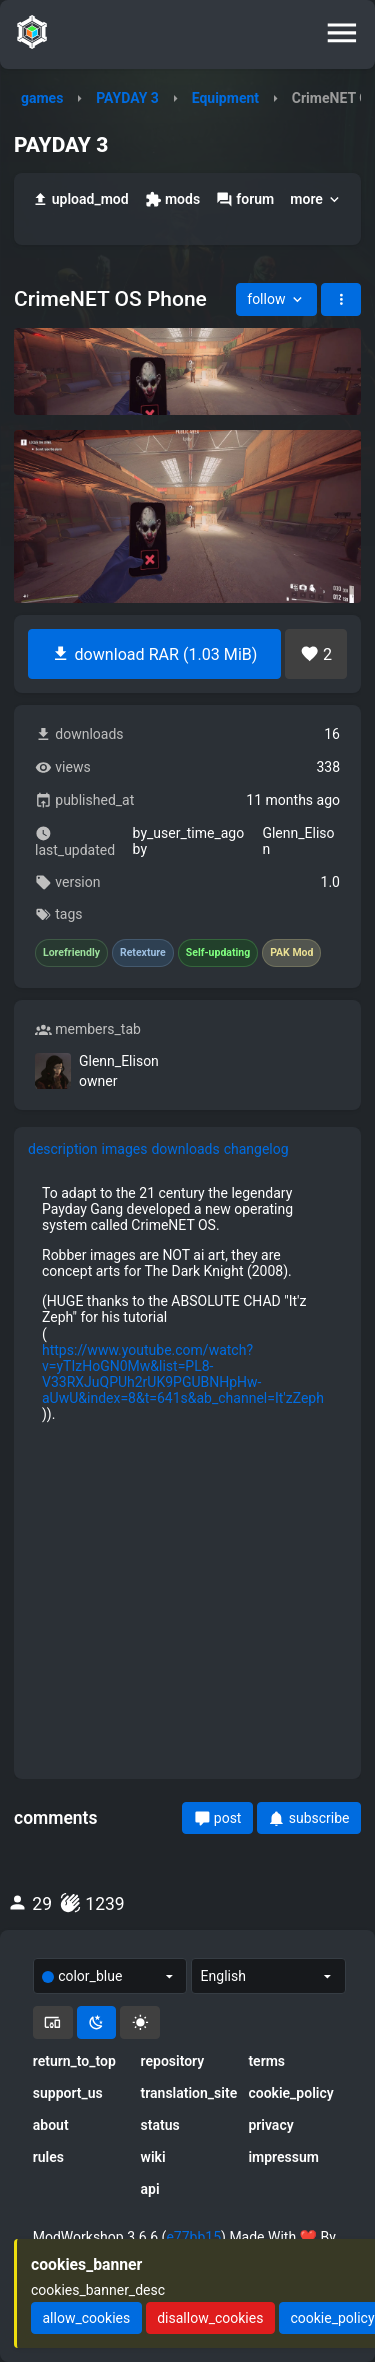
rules (48, 2157)
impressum (283, 2157)
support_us (68, 2093)
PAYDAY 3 (127, 98)
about (51, 2125)
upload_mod (80, 199)
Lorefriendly (71, 953)
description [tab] (63, 1149)
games (42, 98)
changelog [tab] (256, 1149)
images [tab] (125, 1149)
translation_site (188, 2093)
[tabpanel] (187, 1468)
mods (172, 199)
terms (266, 2061)
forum (245, 199)
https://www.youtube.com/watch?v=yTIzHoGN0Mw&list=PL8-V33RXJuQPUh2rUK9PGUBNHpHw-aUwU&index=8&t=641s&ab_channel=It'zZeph (183, 1374)
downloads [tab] (185, 1149)
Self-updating (218, 953)
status (160, 2125)
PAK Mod (291, 953)
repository (173, 2061)
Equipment (225, 98)
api (150, 2189)
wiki (153, 2157)
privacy (270, 2125)
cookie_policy (290, 2093)
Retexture (143, 953)
